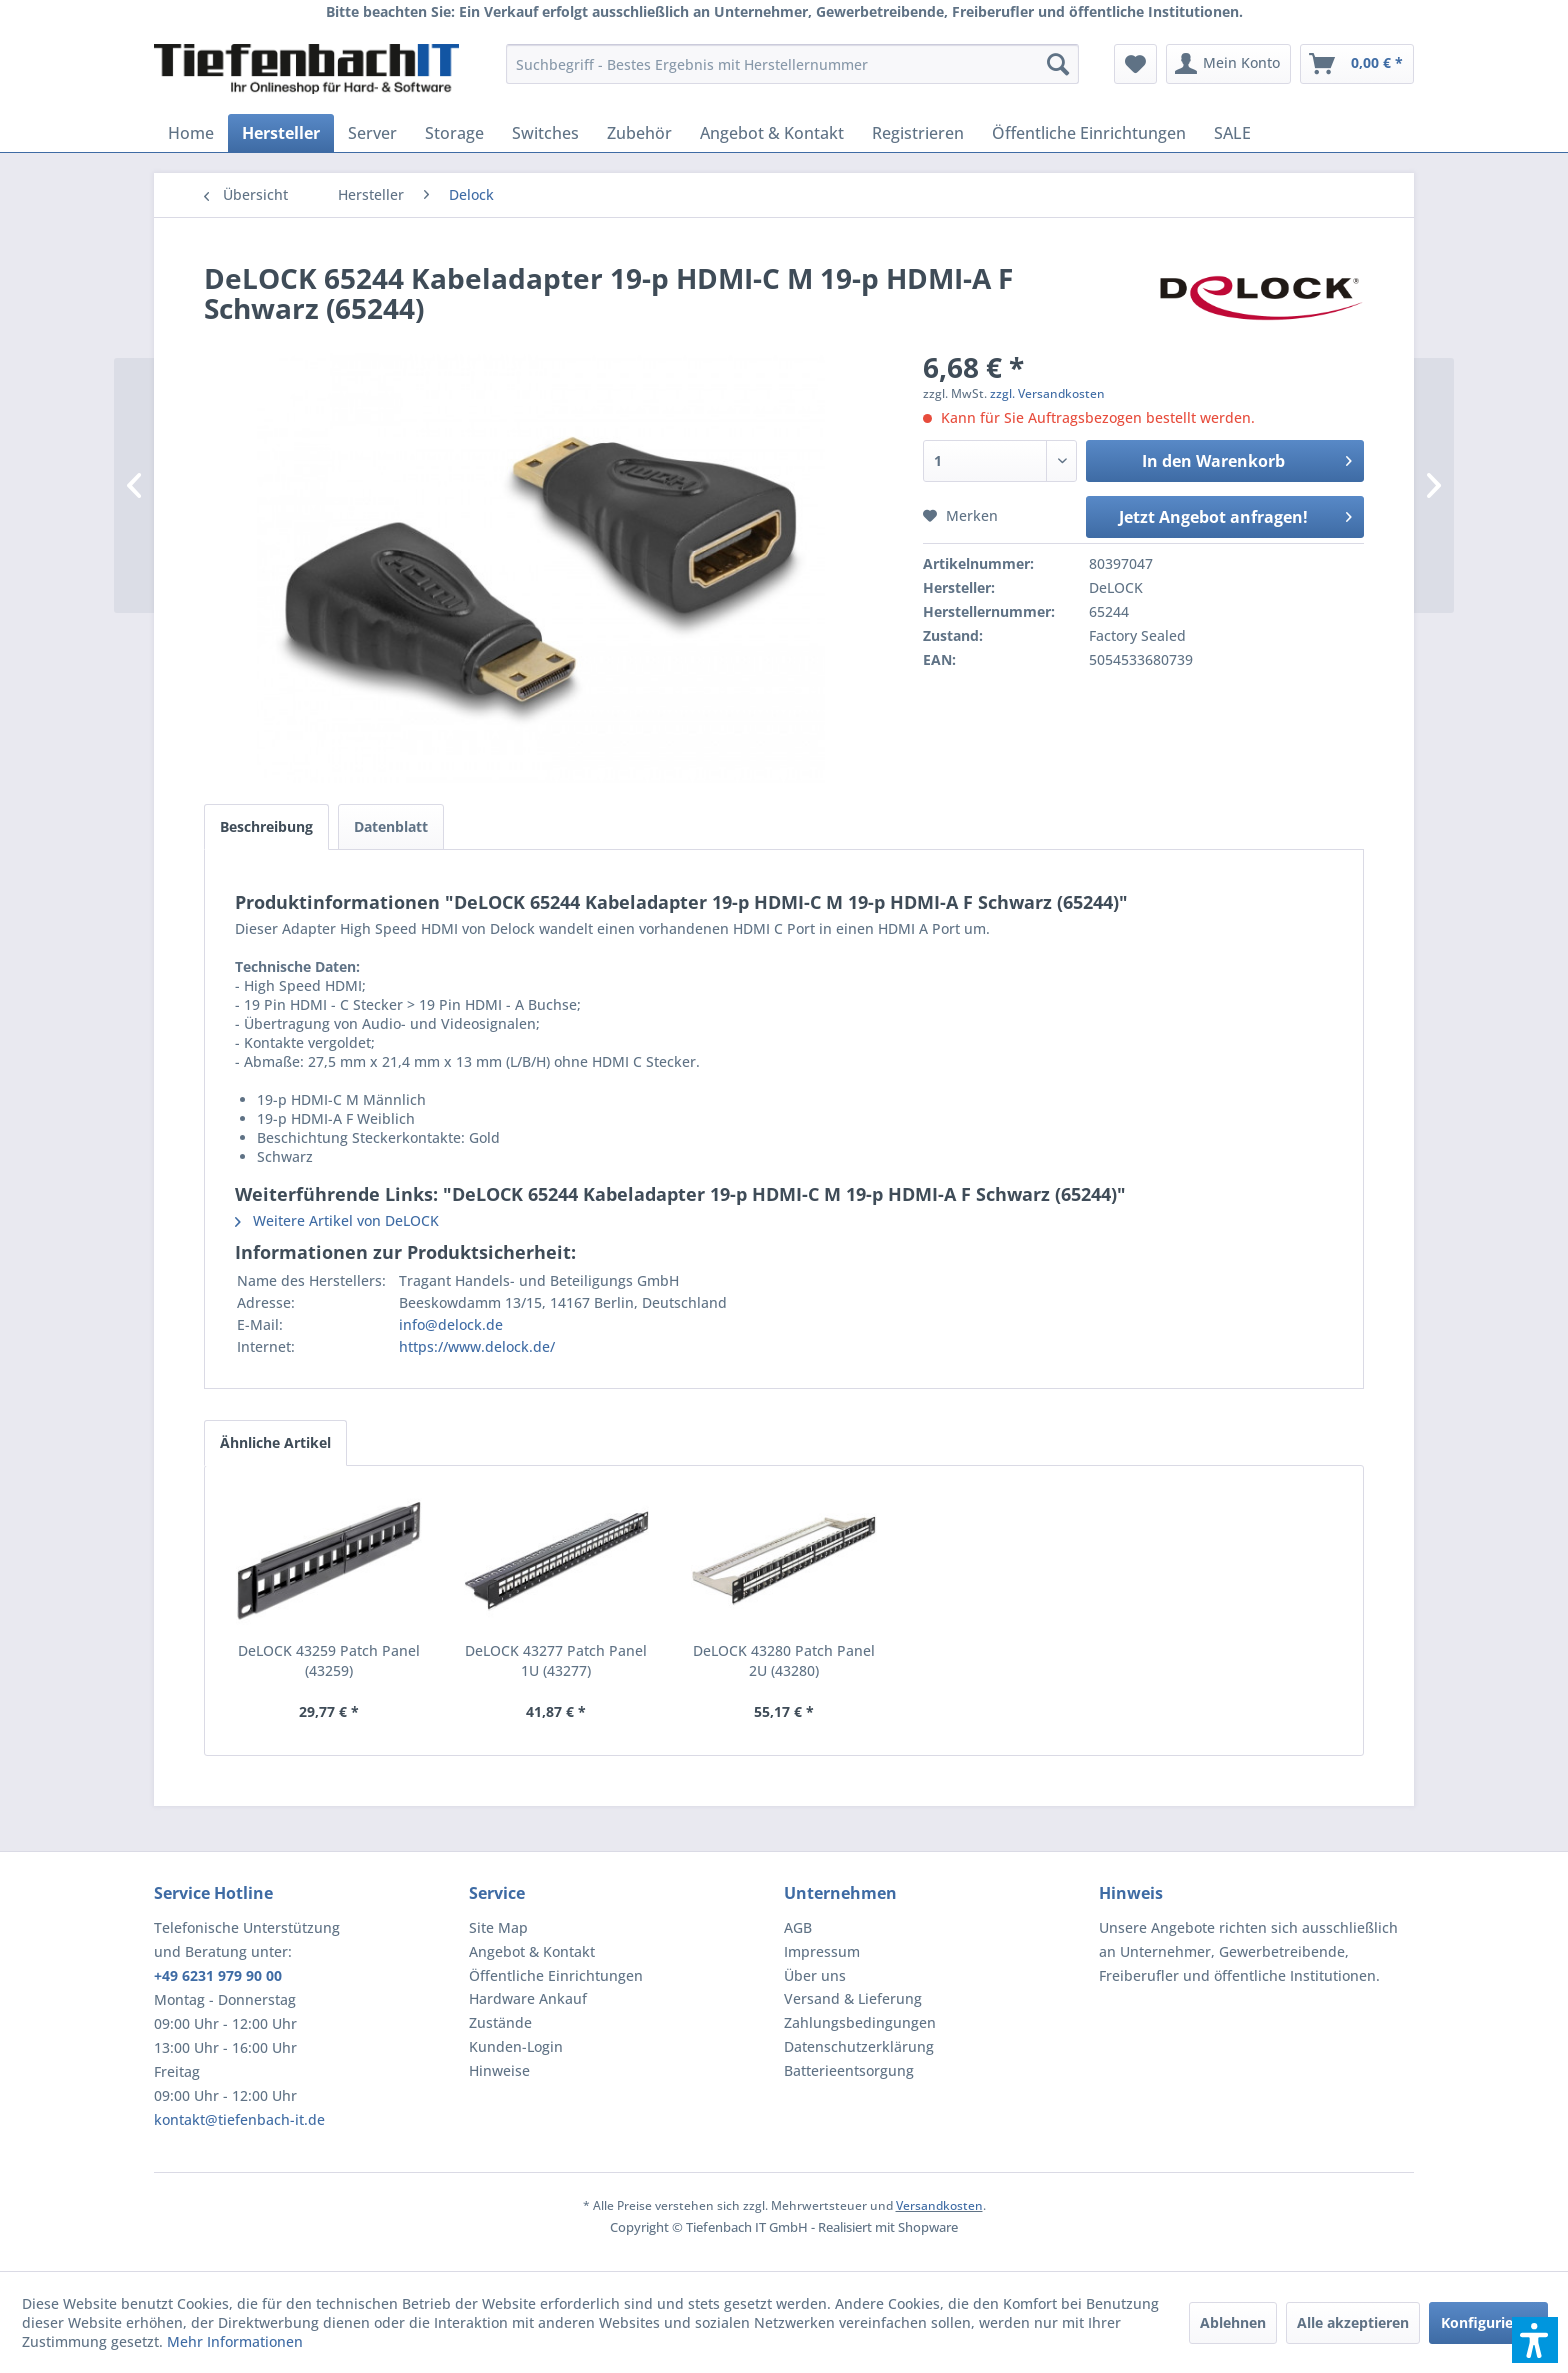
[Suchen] (1058, 64)
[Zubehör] (639, 133)
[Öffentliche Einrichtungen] (1089, 133)
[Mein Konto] (1228, 64)
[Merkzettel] (1135, 64)
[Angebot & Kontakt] (772, 133)
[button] (1535, 2340)
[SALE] (1232, 133)
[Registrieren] (918, 133)
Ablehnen (1233, 2322)
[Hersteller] (281, 133)
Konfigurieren (1488, 2322)
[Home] (191, 133)
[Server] (372, 133)
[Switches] (545, 133)
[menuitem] (792, 64)
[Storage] (454, 133)
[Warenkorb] (1357, 64)
